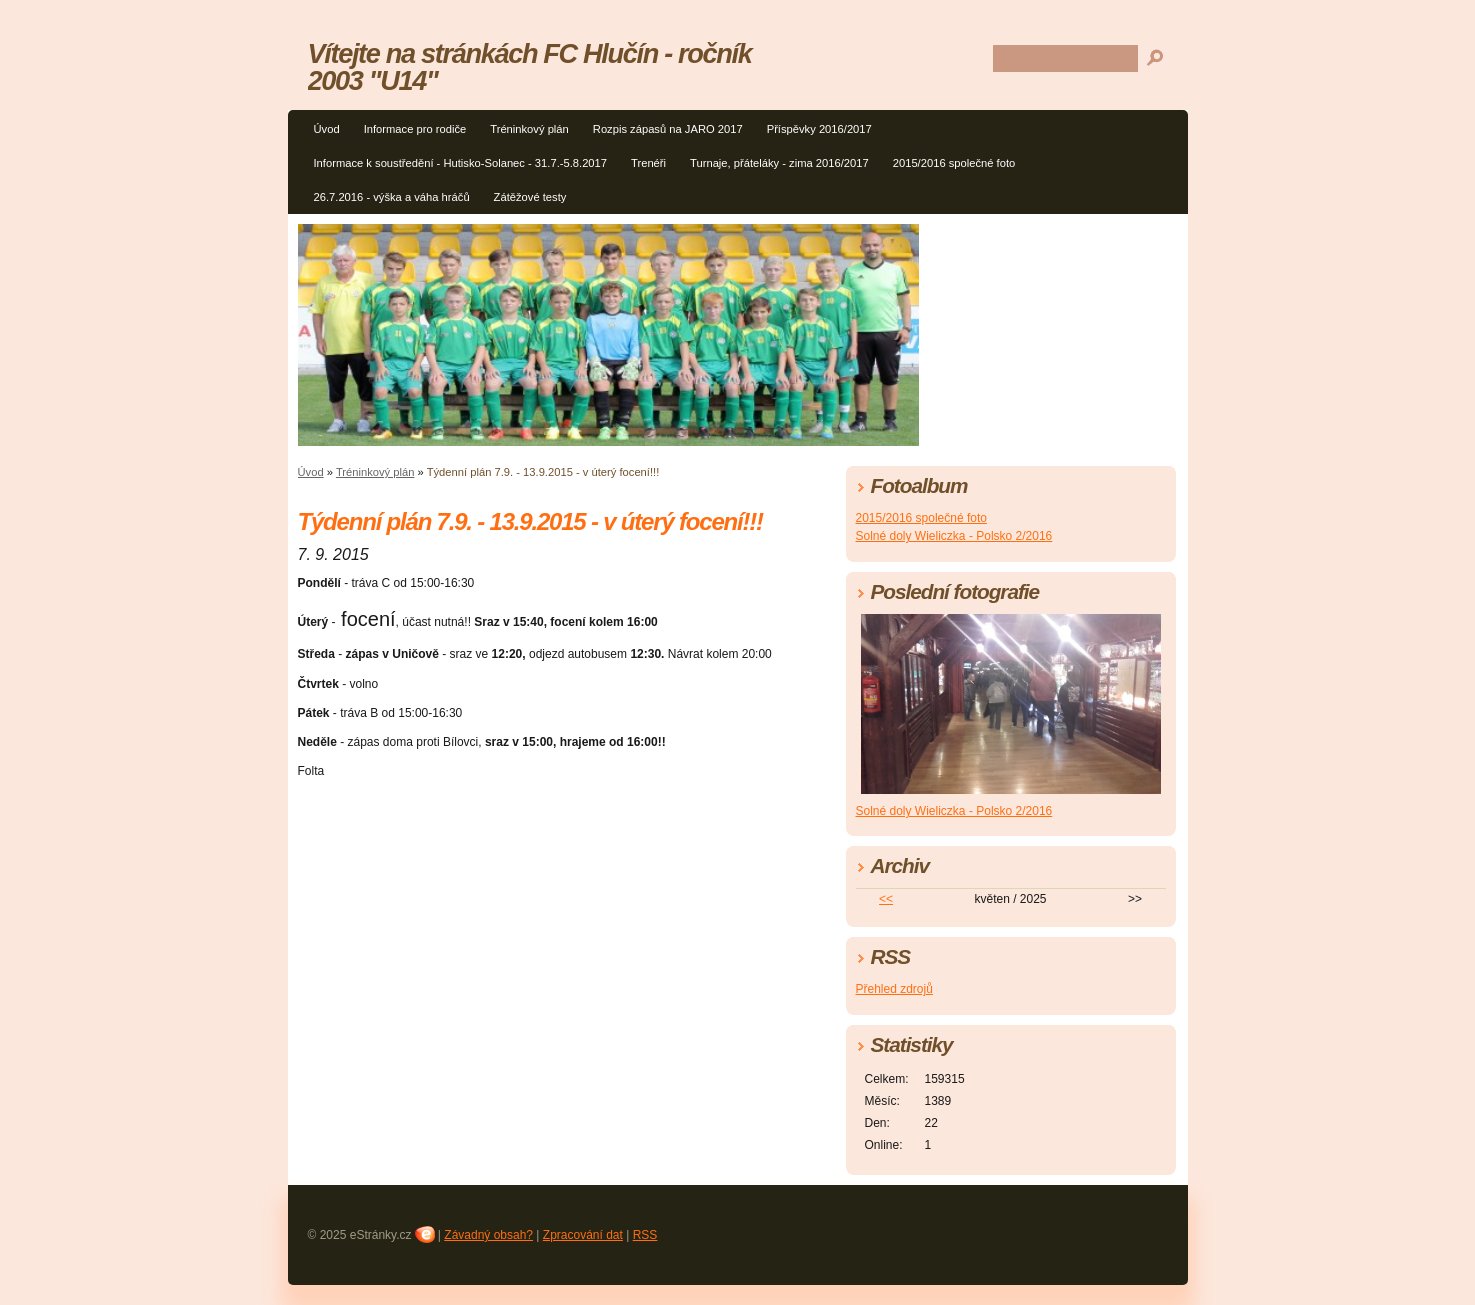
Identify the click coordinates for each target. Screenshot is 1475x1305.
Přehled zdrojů (894, 989)
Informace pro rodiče (415, 129)
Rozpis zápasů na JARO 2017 (668, 129)
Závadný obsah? (488, 1235)
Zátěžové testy (530, 197)
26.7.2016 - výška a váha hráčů (392, 197)
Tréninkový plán (529, 129)
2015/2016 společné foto (954, 163)
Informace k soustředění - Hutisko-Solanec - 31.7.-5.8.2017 (461, 163)
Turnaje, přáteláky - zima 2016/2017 (779, 163)
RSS (645, 1235)
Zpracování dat (583, 1235)
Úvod (327, 129)
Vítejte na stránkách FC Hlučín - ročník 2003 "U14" (530, 67)
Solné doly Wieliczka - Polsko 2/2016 (954, 536)
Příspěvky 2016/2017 (819, 129)
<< (886, 899)
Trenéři (648, 163)
